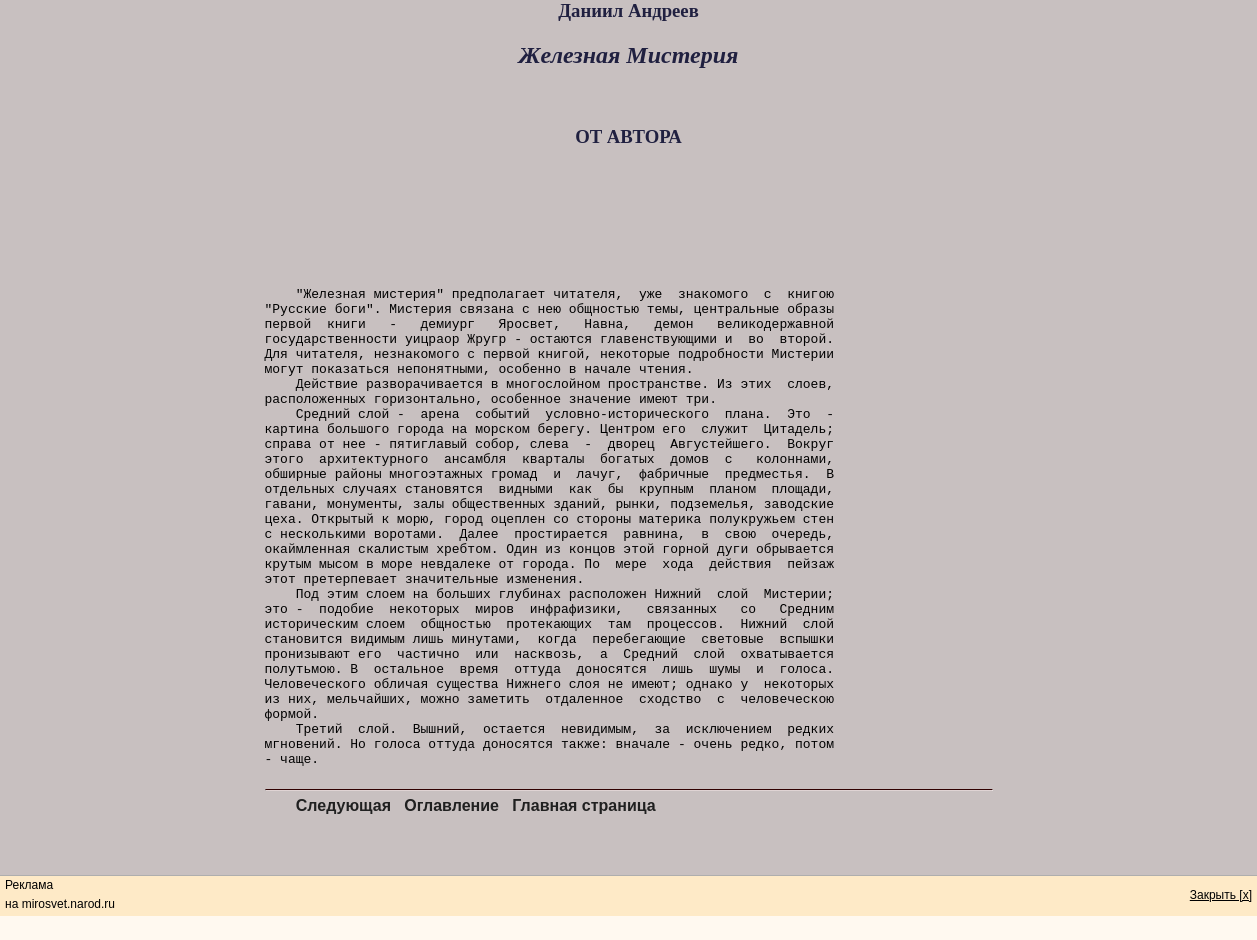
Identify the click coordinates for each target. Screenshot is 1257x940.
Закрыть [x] (1221, 895)
